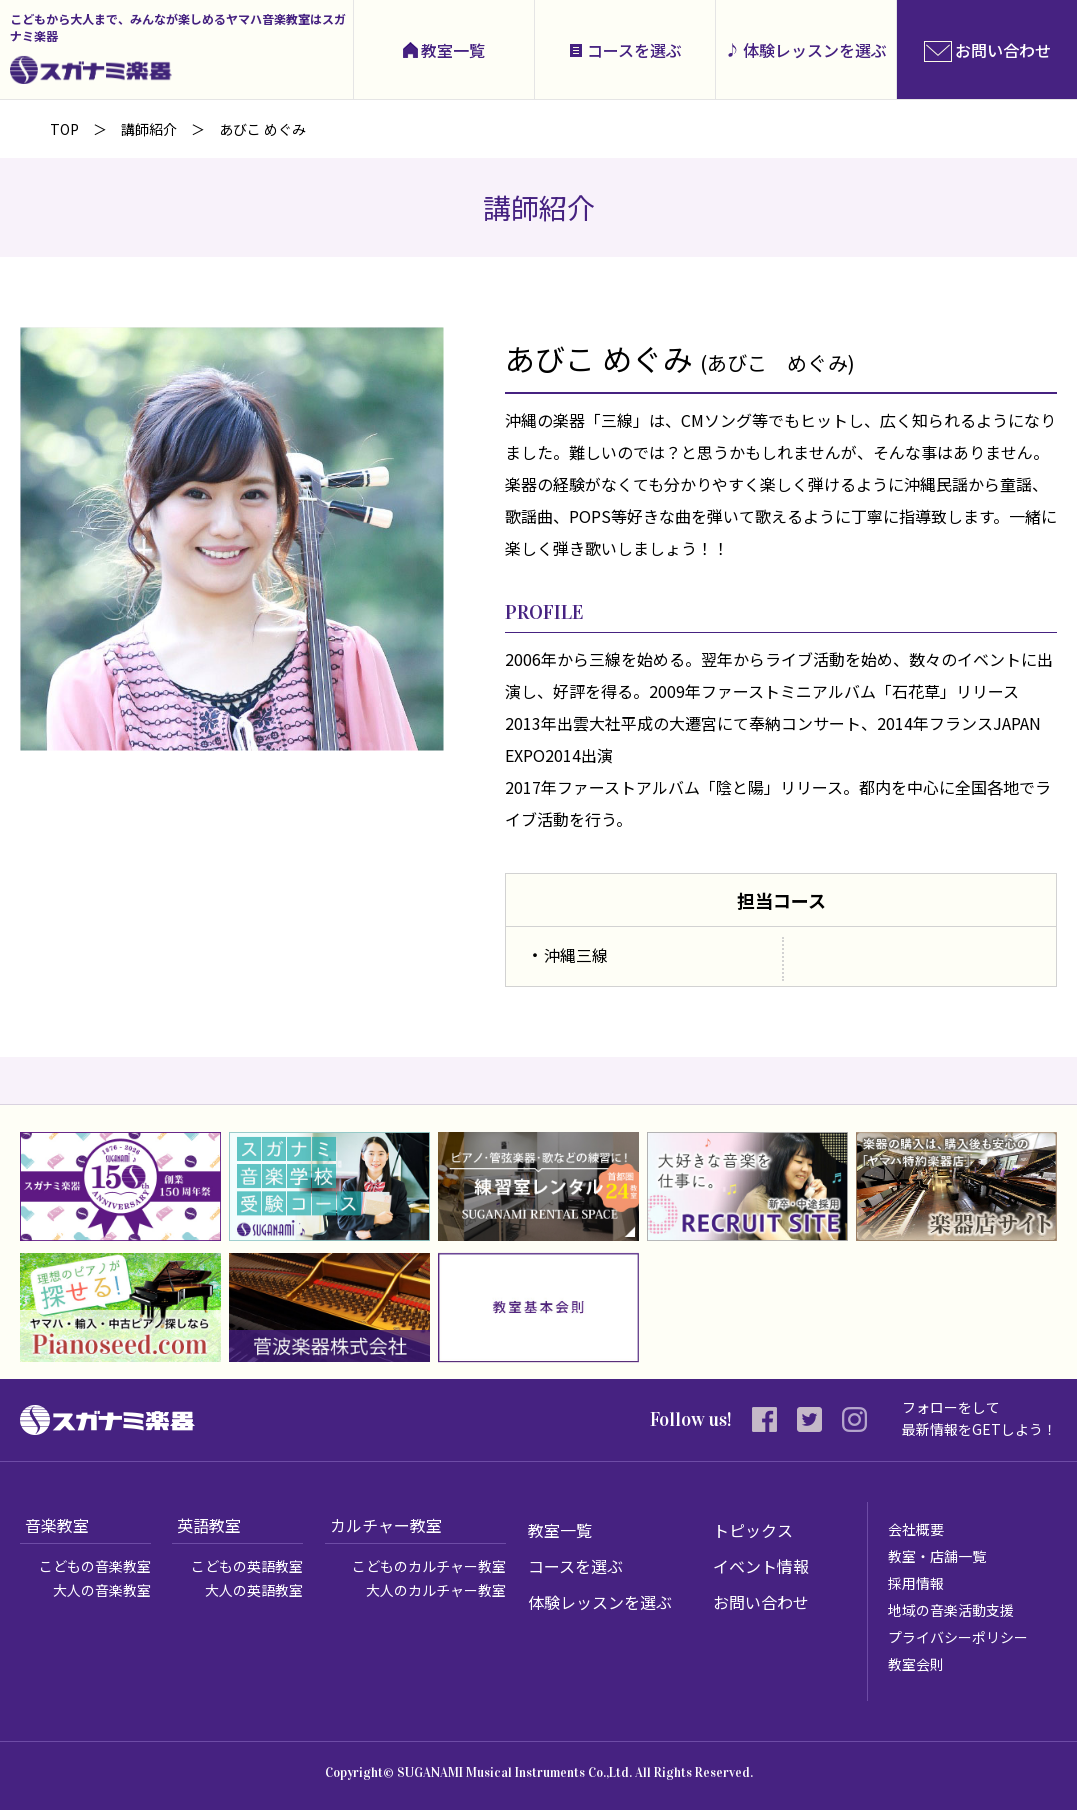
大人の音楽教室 (102, 1590)
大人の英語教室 (254, 1590)
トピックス (753, 1530)
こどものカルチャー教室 (429, 1566)
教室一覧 (453, 50)
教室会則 (916, 1664)
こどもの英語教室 (247, 1566)
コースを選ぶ (634, 50)
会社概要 (916, 1529)
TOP (64, 129)
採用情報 (916, 1583)
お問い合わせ (761, 1602)
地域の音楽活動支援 (951, 1610)
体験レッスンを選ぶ (815, 50)
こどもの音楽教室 (95, 1566)
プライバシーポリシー (958, 1637)
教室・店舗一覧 (937, 1556)
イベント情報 (761, 1566)
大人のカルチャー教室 (436, 1590)
